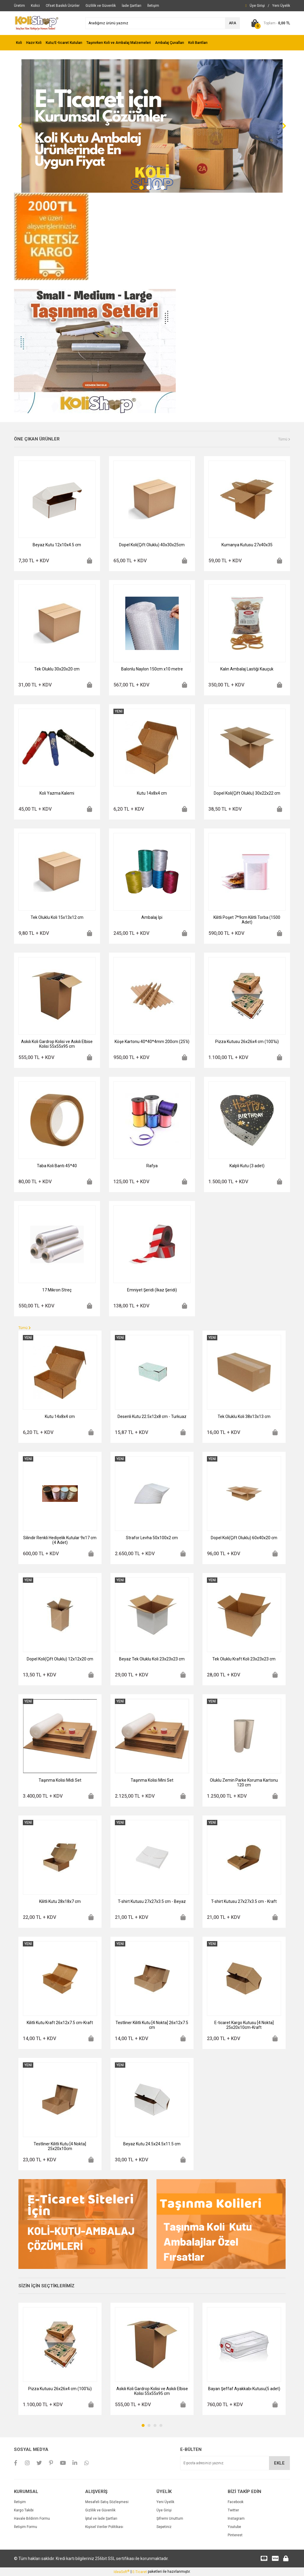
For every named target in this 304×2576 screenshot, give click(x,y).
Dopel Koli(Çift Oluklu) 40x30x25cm (152, 544)
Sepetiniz (164, 2527)
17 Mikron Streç (57, 1290)
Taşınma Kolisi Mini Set (152, 1780)
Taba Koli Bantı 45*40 (57, 1165)
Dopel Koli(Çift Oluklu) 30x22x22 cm (247, 793)
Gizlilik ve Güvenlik (100, 2510)
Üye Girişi (164, 2510)
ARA (232, 23)
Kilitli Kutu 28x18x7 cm (60, 1901)
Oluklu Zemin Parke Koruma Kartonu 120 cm (244, 1782)
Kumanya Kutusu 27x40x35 (247, 544)
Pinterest (235, 2535)
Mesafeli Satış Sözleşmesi (107, 2502)
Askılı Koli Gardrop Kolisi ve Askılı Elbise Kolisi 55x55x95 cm (57, 1044)
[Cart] (269, 23)
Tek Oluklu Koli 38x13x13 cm (244, 1416)
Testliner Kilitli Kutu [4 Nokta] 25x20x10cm (60, 2146)
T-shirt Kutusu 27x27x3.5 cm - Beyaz (152, 1901)
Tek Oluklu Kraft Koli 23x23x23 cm (244, 1659)
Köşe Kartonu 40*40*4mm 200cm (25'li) (152, 1041)
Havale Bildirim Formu (32, 2518)
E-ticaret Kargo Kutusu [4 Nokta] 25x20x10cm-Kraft (244, 2025)
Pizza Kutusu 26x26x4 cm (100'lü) (247, 1041)
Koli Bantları (198, 43)
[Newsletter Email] (235, 2463)
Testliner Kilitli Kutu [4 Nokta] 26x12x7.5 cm (151, 2025)
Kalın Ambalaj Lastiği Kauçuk (246, 669)
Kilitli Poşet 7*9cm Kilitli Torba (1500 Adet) (246, 919)
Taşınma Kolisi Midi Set (60, 1780)
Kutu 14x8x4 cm (152, 793)
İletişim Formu (25, 2527)
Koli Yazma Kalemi (56, 793)
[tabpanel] (152, 126)
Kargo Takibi (24, 2510)
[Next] (284, 126)
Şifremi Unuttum (169, 2518)
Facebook (235, 2502)
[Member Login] (257, 5)
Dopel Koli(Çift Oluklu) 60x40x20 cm (244, 1537)
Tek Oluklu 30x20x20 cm (57, 669)
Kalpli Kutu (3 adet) (247, 1165)
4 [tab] (163, 188)
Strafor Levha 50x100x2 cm (152, 1537)
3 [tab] (155, 188)
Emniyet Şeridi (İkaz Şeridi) (152, 1290)
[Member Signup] (281, 5)
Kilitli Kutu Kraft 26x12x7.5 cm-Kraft (60, 2022)
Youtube (234, 2527)
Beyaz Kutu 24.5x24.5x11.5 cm (151, 2143)
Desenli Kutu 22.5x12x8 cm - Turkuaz (152, 1416)
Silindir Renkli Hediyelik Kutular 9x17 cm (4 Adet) (59, 1540)
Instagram (236, 2518)
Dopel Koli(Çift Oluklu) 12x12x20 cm (60, 1659)
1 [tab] (141, 188)
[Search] (162, 23)
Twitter (233, 2510)
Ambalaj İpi (151, 917)
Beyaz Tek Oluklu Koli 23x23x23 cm (152, 1659)
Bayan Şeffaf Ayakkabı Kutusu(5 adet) (244, 2388)
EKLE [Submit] (279, 2463)
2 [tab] (148, 188)
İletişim (20, 2502)
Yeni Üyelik (165, 2502)
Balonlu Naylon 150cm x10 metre (152, 669)
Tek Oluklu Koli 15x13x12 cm (57, 917)
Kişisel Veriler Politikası (104, 2527)
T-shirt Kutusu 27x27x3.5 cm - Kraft (244, 1901)
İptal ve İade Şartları (101, 2518)
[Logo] (36, 23)
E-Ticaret (139, 2572)
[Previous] (20, 126)
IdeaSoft (121, 2571)
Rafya (152, 1165)
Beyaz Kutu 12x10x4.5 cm (57, 544)
